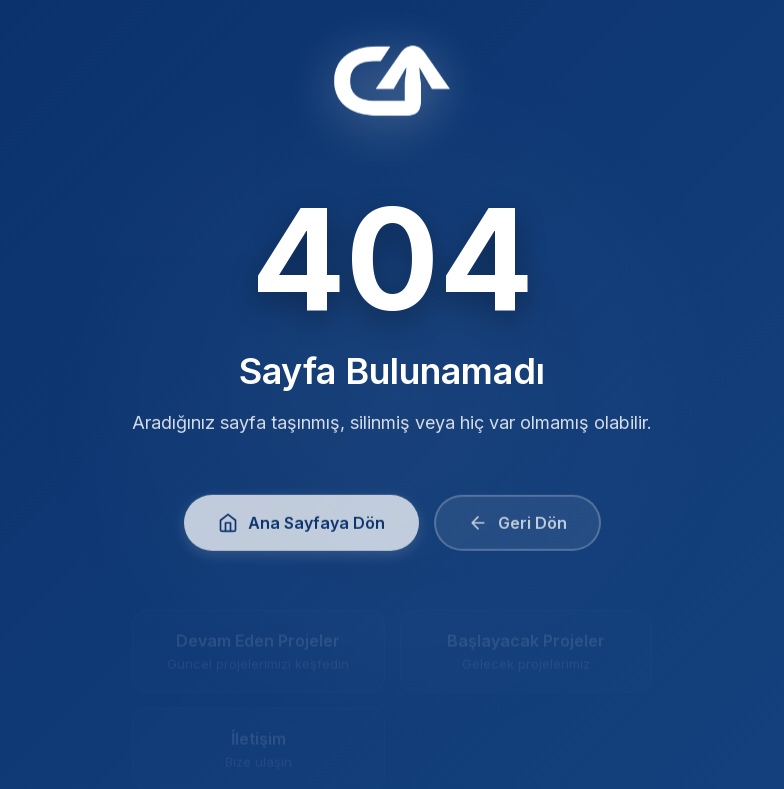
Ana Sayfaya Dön (301, 529)
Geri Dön (517, 529)
